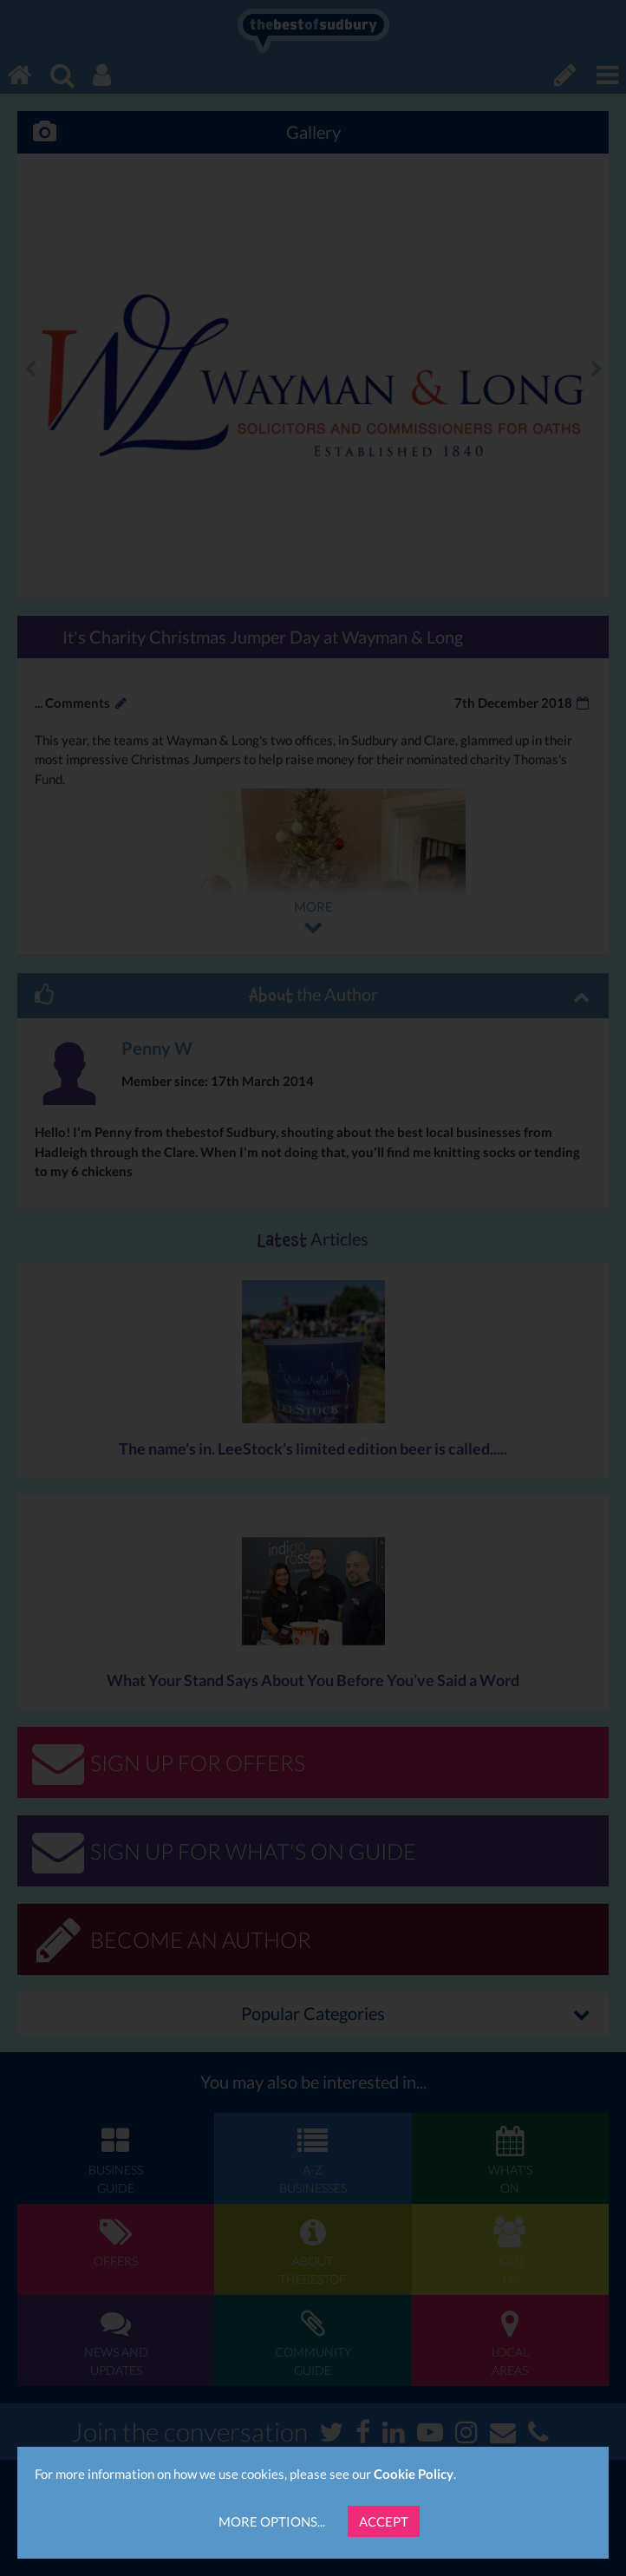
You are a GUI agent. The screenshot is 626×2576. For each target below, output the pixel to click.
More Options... (271, 2521)
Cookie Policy (413, 2473)
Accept (383, 2521)
